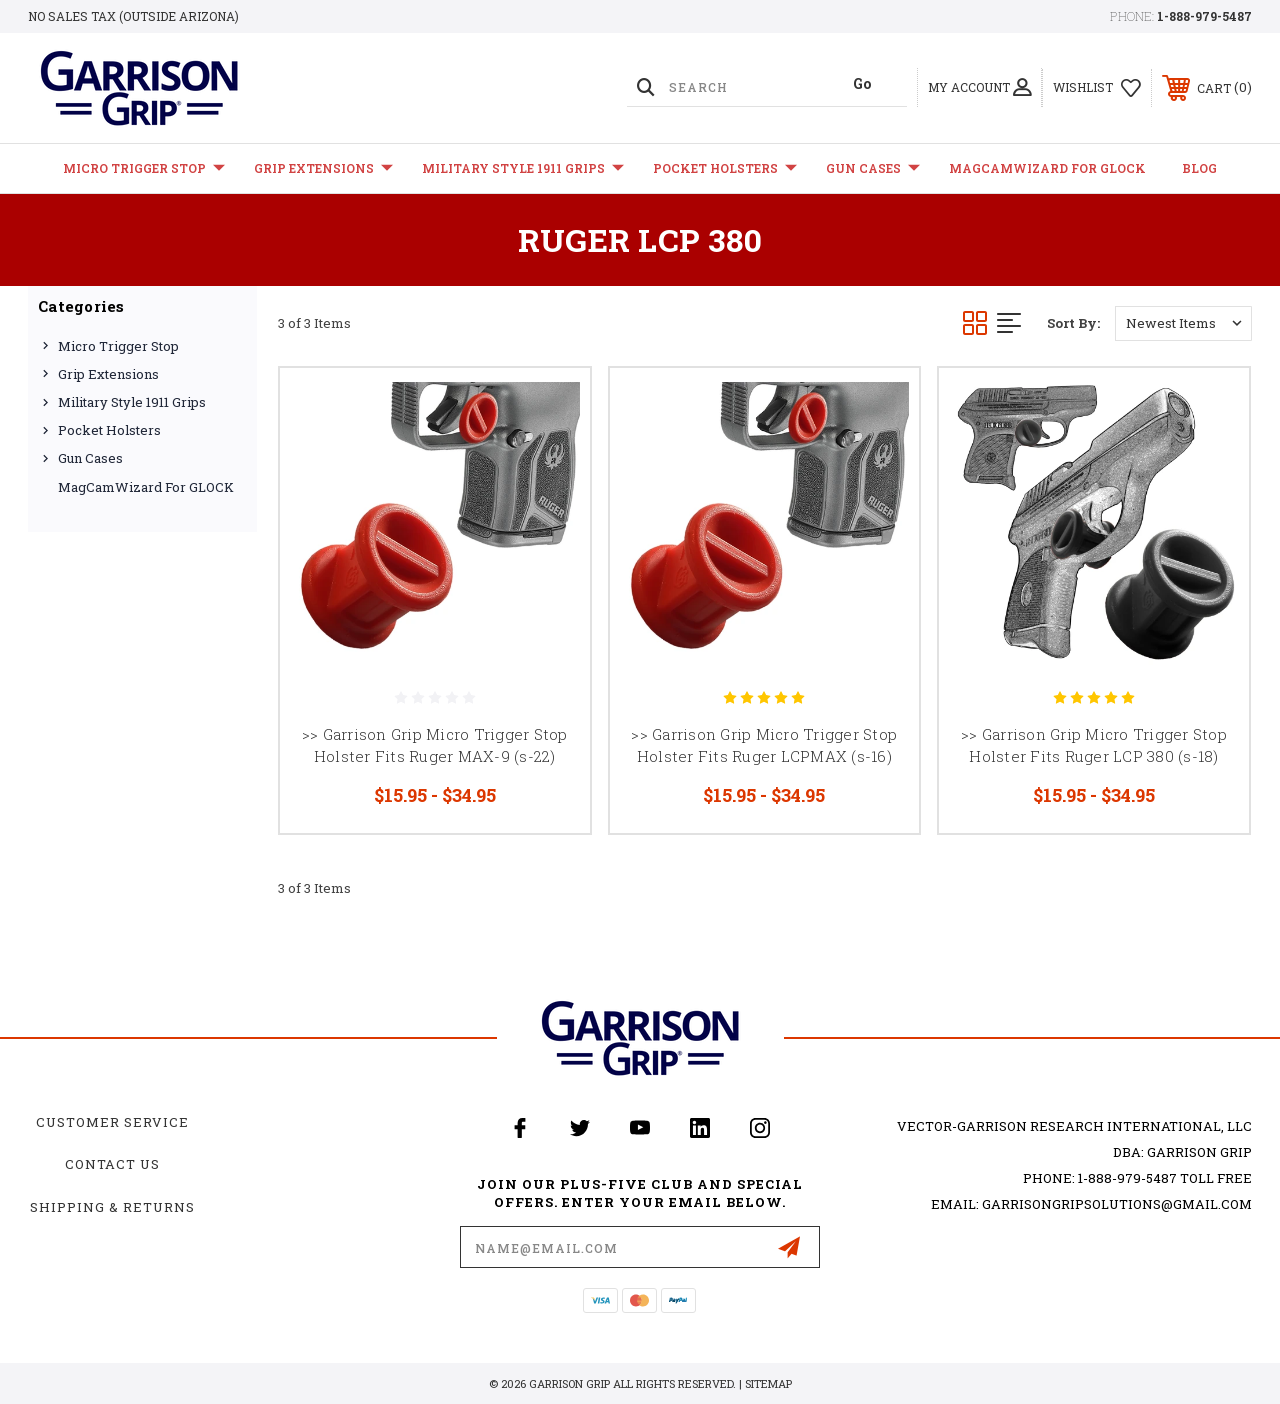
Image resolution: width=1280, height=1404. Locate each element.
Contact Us (112, 1164)
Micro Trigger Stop (144, 168)
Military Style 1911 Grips (523, 168)
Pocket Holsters (725, 168)
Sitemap (768, 1383)
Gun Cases (873, 168)
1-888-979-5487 (1204, 16)
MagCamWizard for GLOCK (1047, 168)
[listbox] (1183, 323)
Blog (1199, 168)
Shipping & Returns (112, 1207)
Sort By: (1073, 323)
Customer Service (112, 1122)
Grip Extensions (323, 168)
